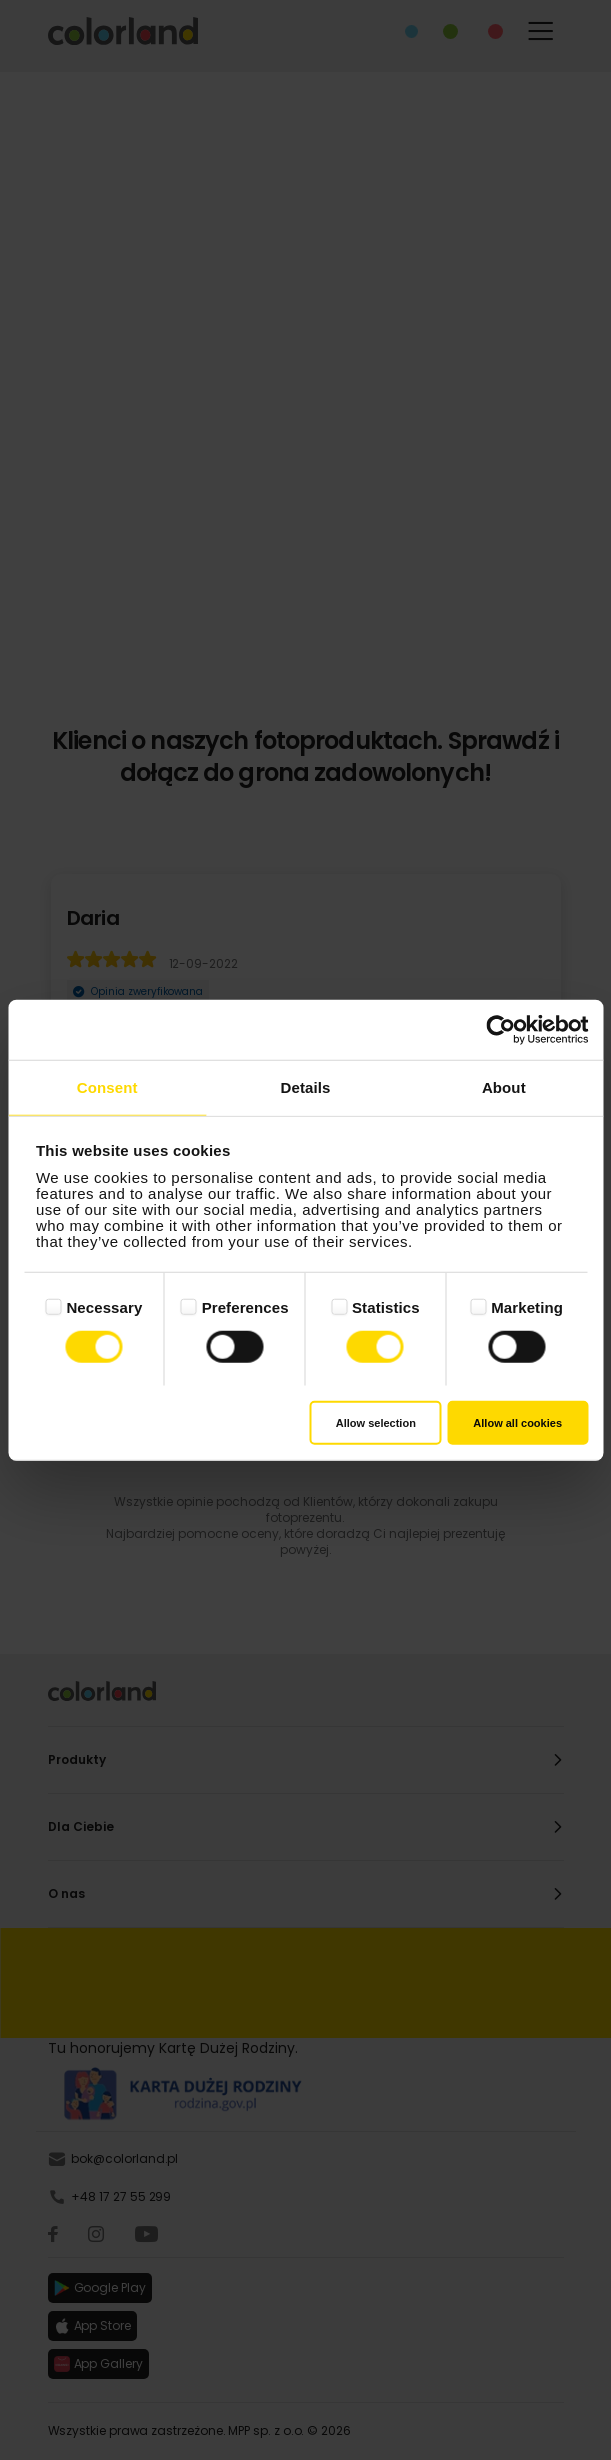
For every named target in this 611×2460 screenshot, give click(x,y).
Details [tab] (306, 1087)
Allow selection (376, 1422)
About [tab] (504, 1087)
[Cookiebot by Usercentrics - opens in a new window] (500, 1030)
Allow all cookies (517, 1422)
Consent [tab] (107, 1087)
